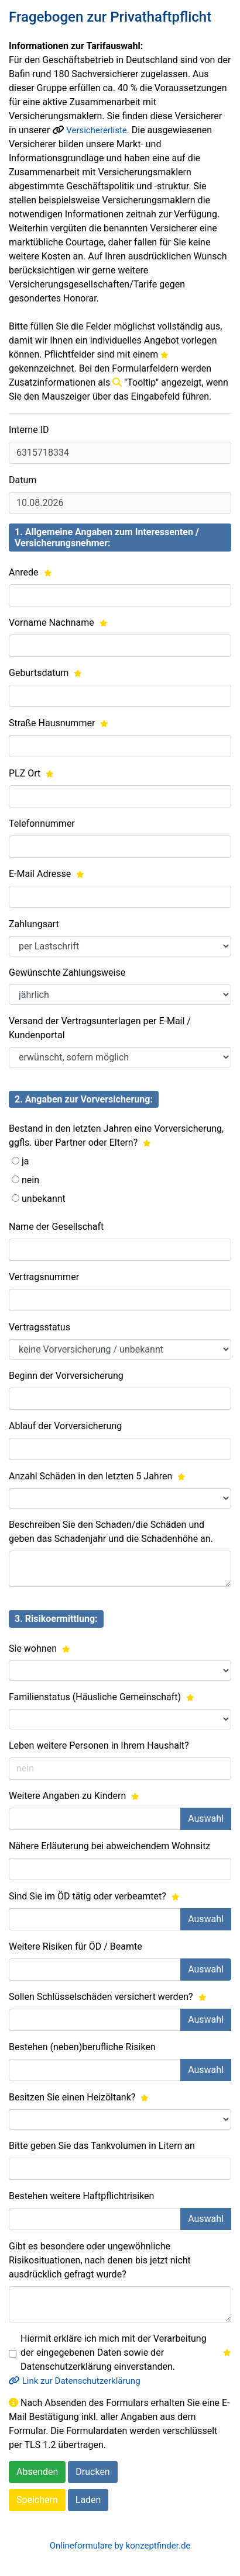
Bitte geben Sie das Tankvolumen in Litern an (102, 2145)
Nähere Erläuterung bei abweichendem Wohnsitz (109, 1846)
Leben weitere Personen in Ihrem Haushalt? (99, 1745)
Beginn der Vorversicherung (66, 1375)
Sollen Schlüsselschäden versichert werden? (108, 1996)
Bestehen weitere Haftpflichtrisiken (81, 2195)
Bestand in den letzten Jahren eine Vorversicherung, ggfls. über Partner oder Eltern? (116, 1135)
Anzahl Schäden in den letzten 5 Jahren (97, 1476)
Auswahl (206, 1818)
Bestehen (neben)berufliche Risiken (82, 2047)
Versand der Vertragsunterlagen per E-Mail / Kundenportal (100, 1028)
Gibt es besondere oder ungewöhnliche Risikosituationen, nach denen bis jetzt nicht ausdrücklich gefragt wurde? (100, 2260)
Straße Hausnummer (58, 723)
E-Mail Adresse (46, 873)
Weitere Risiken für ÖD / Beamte (75, 1946)
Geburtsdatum (45, 672)
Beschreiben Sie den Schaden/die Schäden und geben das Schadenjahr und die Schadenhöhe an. (111, 1531)
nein (30, 1179)
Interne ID (29, 429)
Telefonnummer (42, 823)
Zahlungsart (34, 924)
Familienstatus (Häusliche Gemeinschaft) (101, 1697)
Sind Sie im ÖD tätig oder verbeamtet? (94, 1896)
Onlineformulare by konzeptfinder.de (120, 2545)
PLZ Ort (31, 773)
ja (25, 1161)
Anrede (30, 572)
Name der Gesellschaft (56, 1226)
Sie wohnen (39, 1648)
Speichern (37, 2499)
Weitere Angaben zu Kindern (74, 1795)
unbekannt (44, 1198)
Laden (88, 2499)
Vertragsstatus (39, 1327)
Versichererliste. (97, 130)
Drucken (92, 2471)
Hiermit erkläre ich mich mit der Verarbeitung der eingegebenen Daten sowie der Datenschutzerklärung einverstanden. (125, 2352)
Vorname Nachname (58, 622)
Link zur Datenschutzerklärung (74, 2381)
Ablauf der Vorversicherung (65, 1425)
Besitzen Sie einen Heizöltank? (79, 2097)
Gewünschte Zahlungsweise (67, 972)
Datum (22, 480)
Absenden (37, 2471)
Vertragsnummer (44, 1276)
